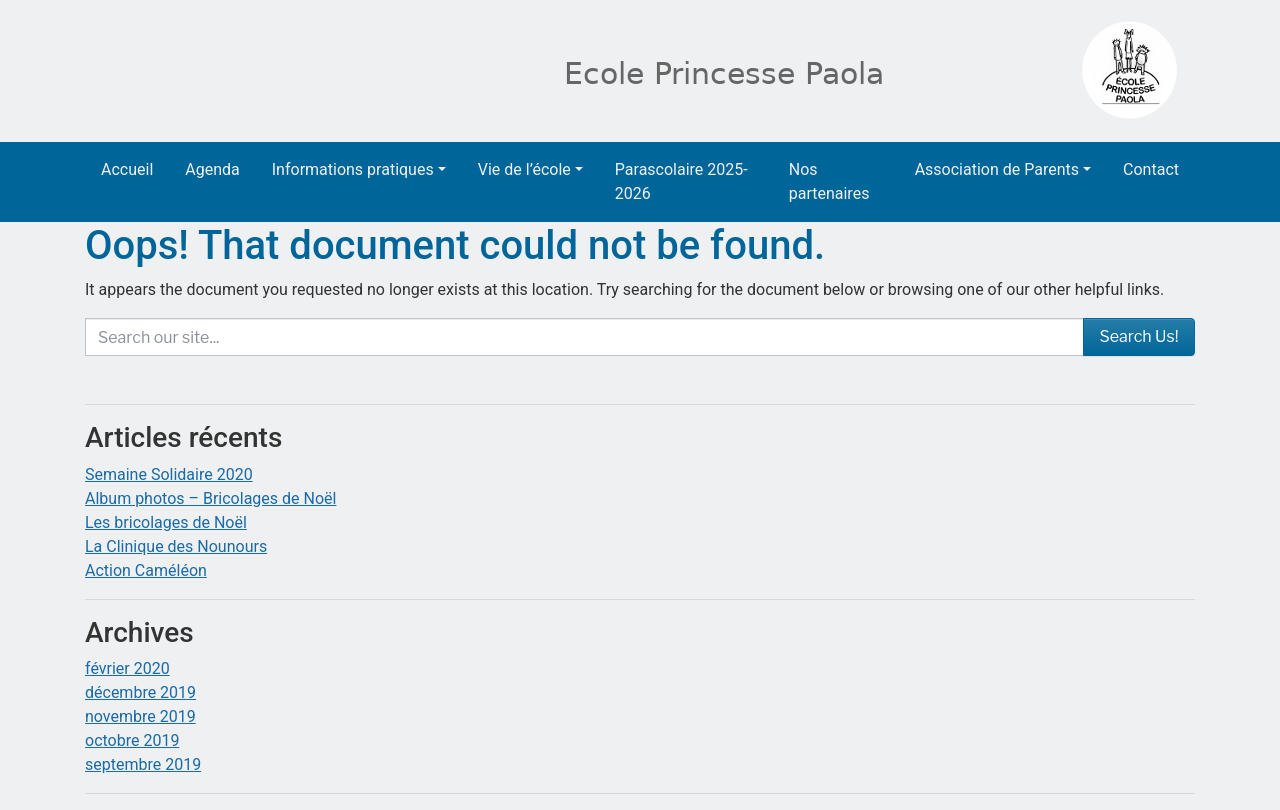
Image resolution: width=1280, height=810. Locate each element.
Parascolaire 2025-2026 (681, 181)
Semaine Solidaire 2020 (169, 474)
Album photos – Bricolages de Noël (210, 498)
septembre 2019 (143, 764)
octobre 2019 (132, 740)
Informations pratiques (353, 169)
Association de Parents (997, 169)
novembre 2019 (140, 716)
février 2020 (127, 668)
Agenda (212, 169)
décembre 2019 (140, 692)
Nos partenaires (829, 181)
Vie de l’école (524, 169)
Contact (1151, 169)
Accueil (127, 169)
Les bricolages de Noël (166, 522)
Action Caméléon (146, 570)
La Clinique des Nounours (176, 546)
